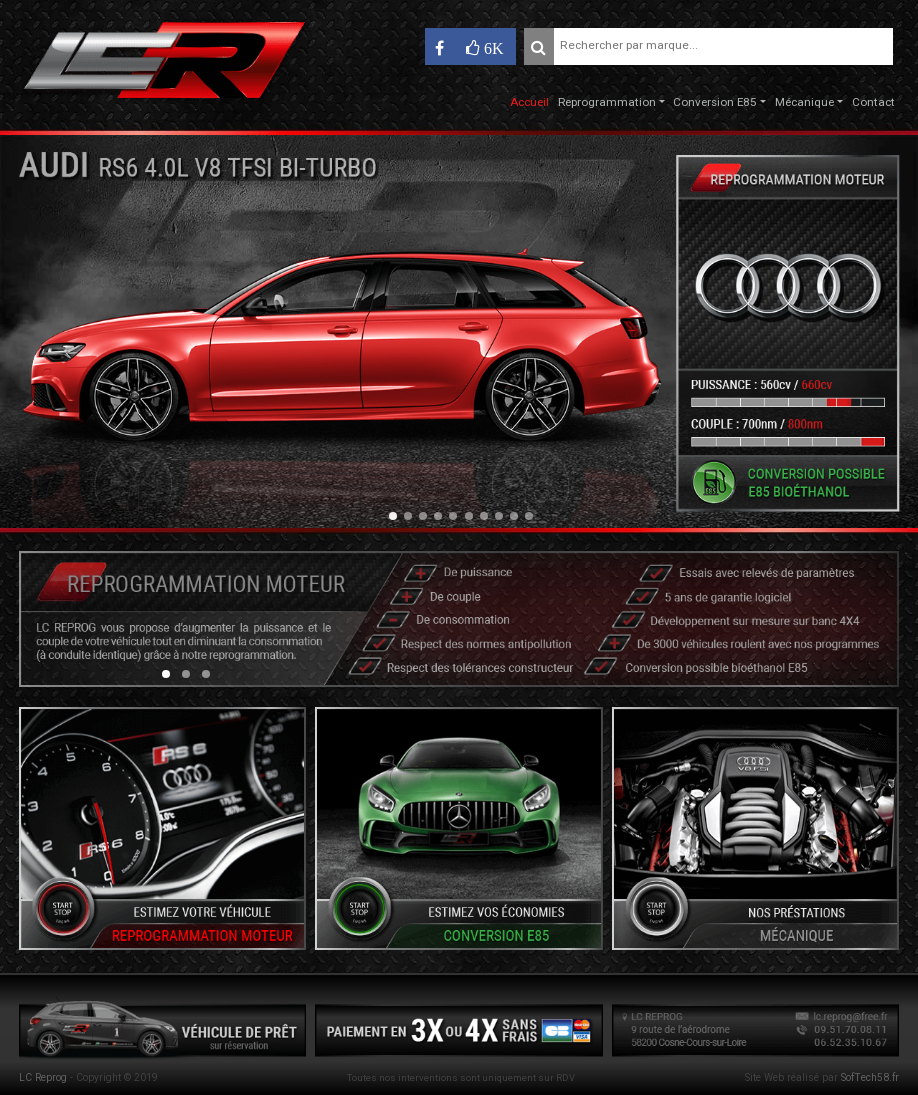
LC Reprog (43, 1077)
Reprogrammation (607, 102)
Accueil (529, 102)
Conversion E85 (715, 102)
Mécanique (804, 102)
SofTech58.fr (870, 1077)
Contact (873, 102)
